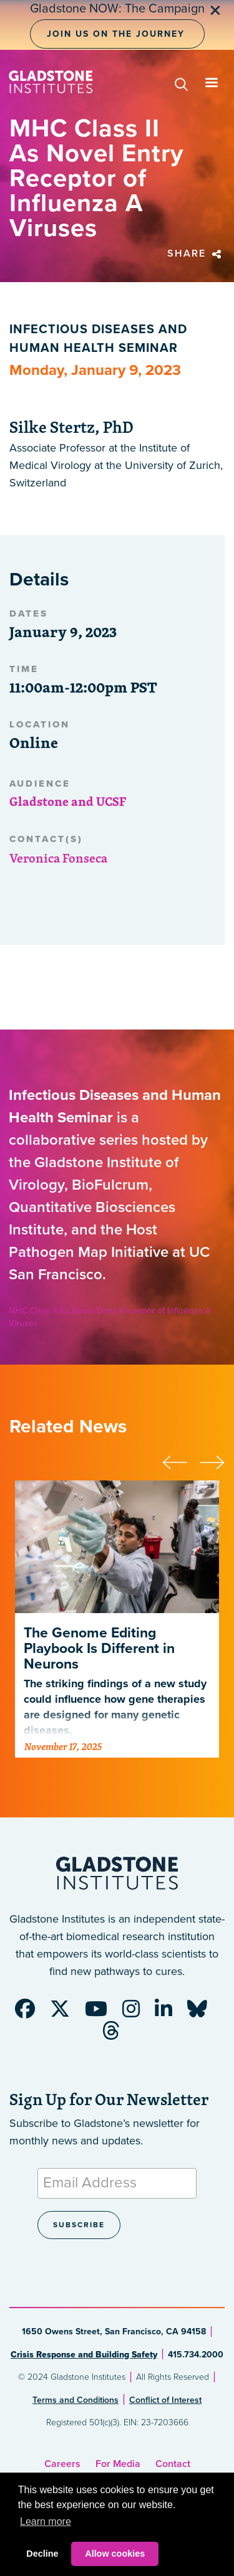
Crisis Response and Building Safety (84, 2354)
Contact (172, 2464)
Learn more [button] (45, 2521)
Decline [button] (42, 2554)
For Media (117, 2464)
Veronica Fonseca (58, 858)
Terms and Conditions (75, 2400)
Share (196, 253)
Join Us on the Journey (116, 34)
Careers (62, 2464)
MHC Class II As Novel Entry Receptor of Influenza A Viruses (109, 1316)
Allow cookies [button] (115, 2554)
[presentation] (181, 1460)
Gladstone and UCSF (67, 801)
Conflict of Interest (165, 2400)
